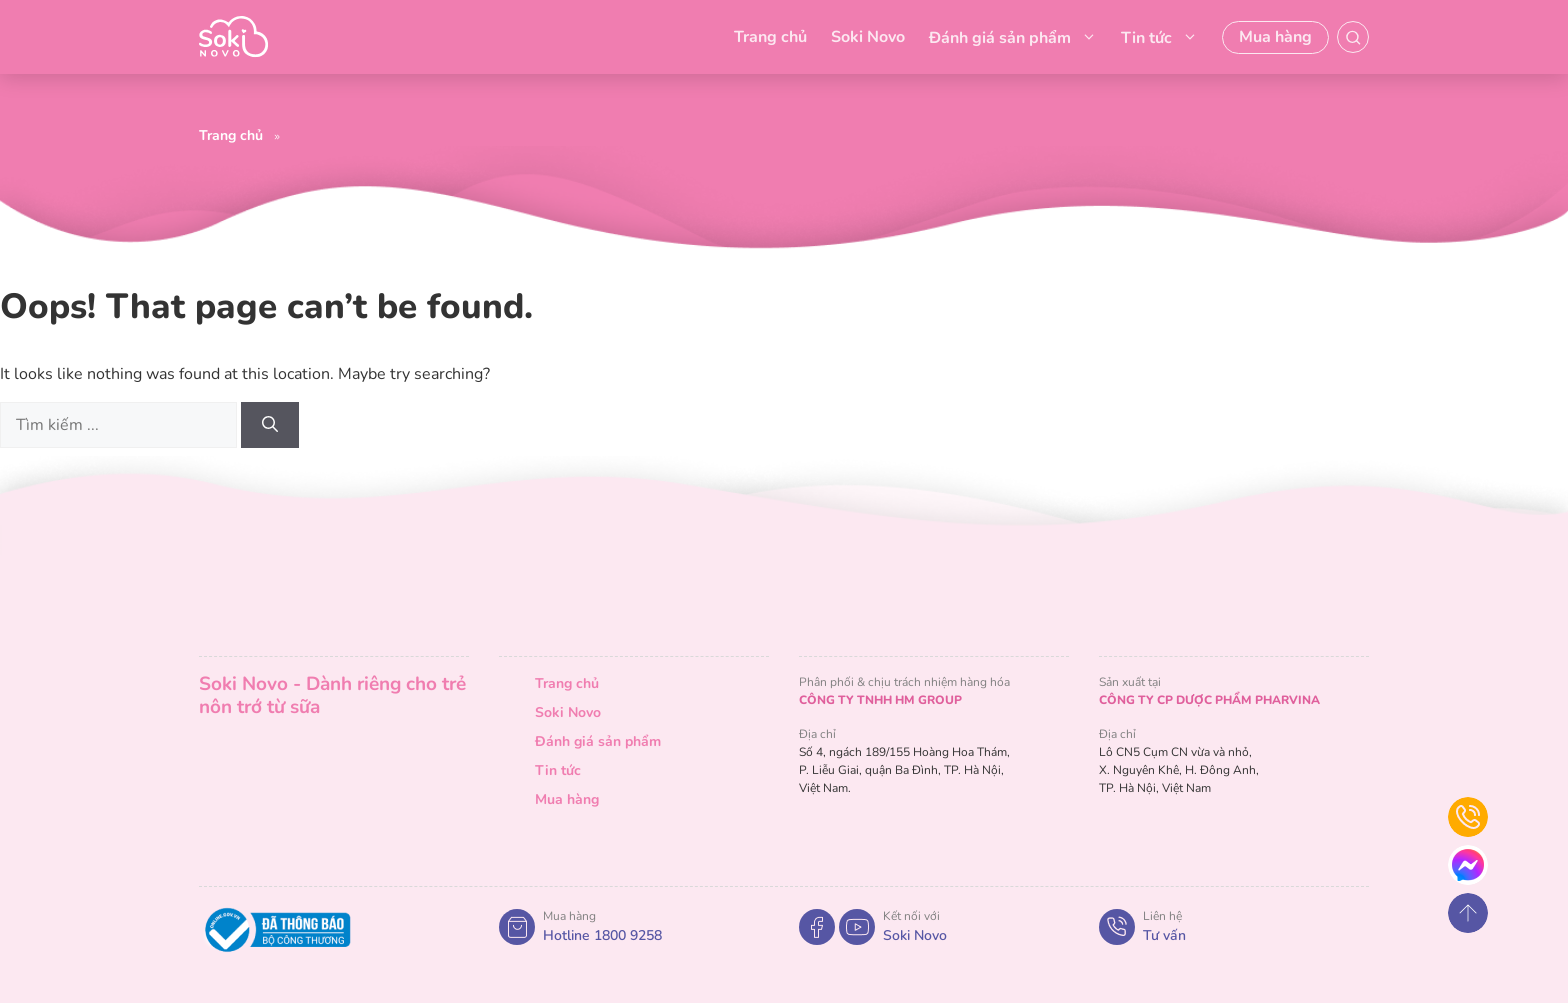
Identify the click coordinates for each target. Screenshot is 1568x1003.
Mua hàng (1275, 37)
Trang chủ (770, 37)
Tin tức (1159, 37)
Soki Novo (868, 37)
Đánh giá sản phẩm (1013, 37)
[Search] (270, 425)
